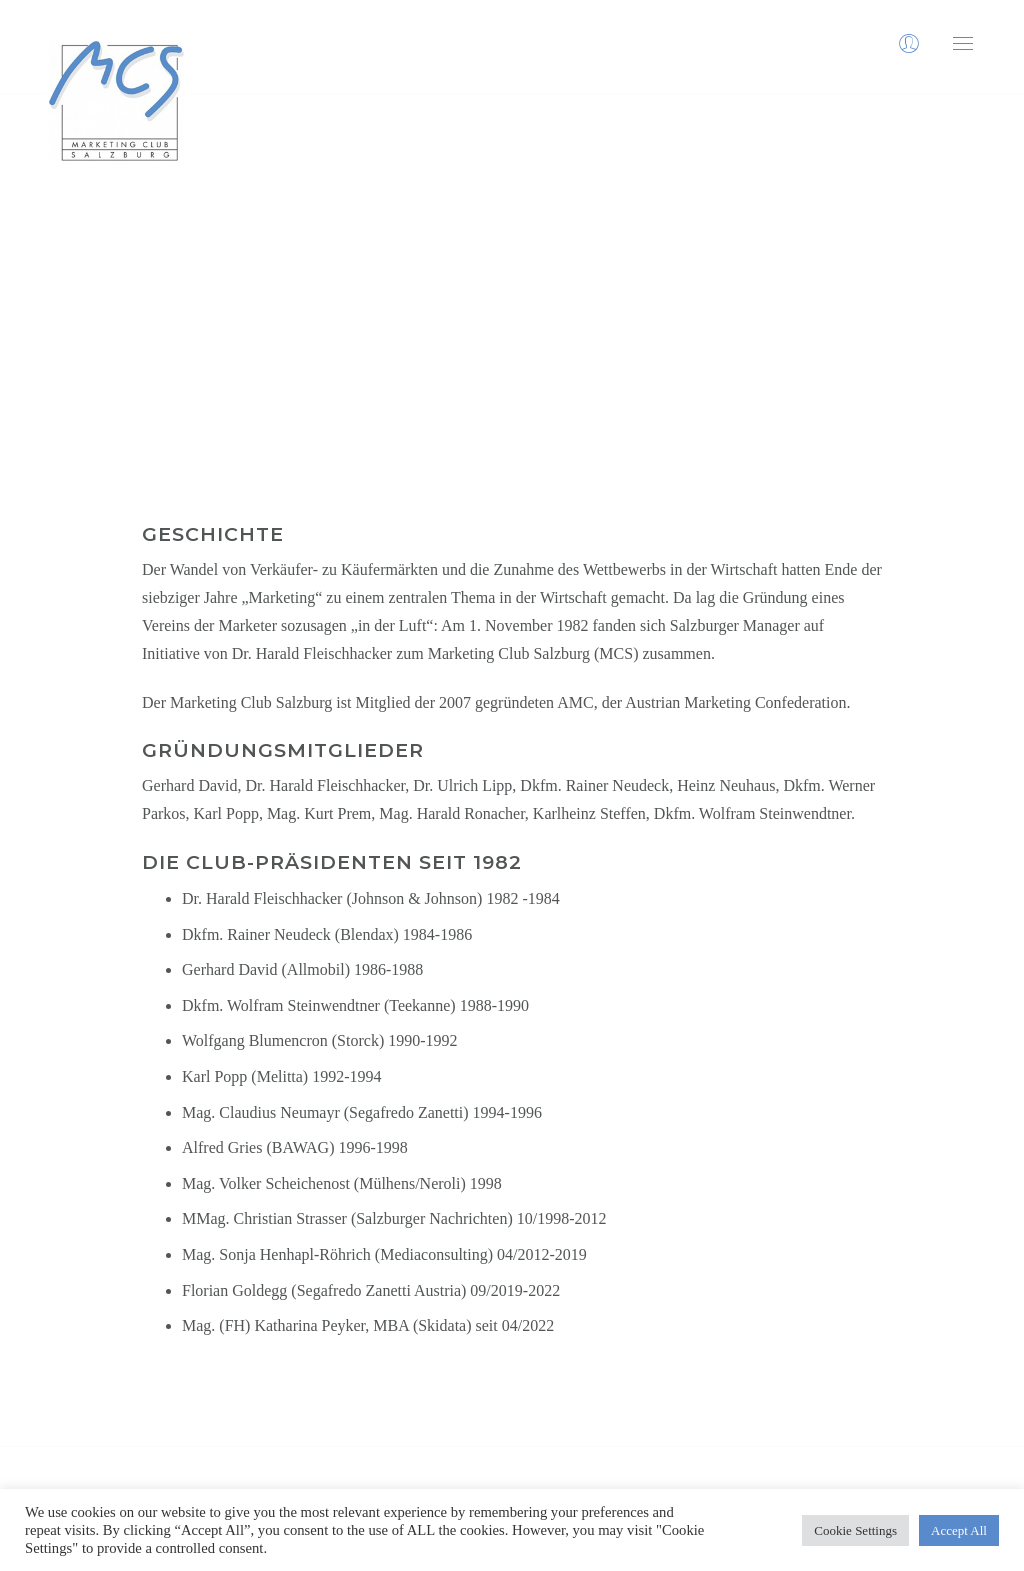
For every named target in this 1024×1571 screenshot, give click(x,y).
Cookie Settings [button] (855, 1530)
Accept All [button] (959, 1530)
